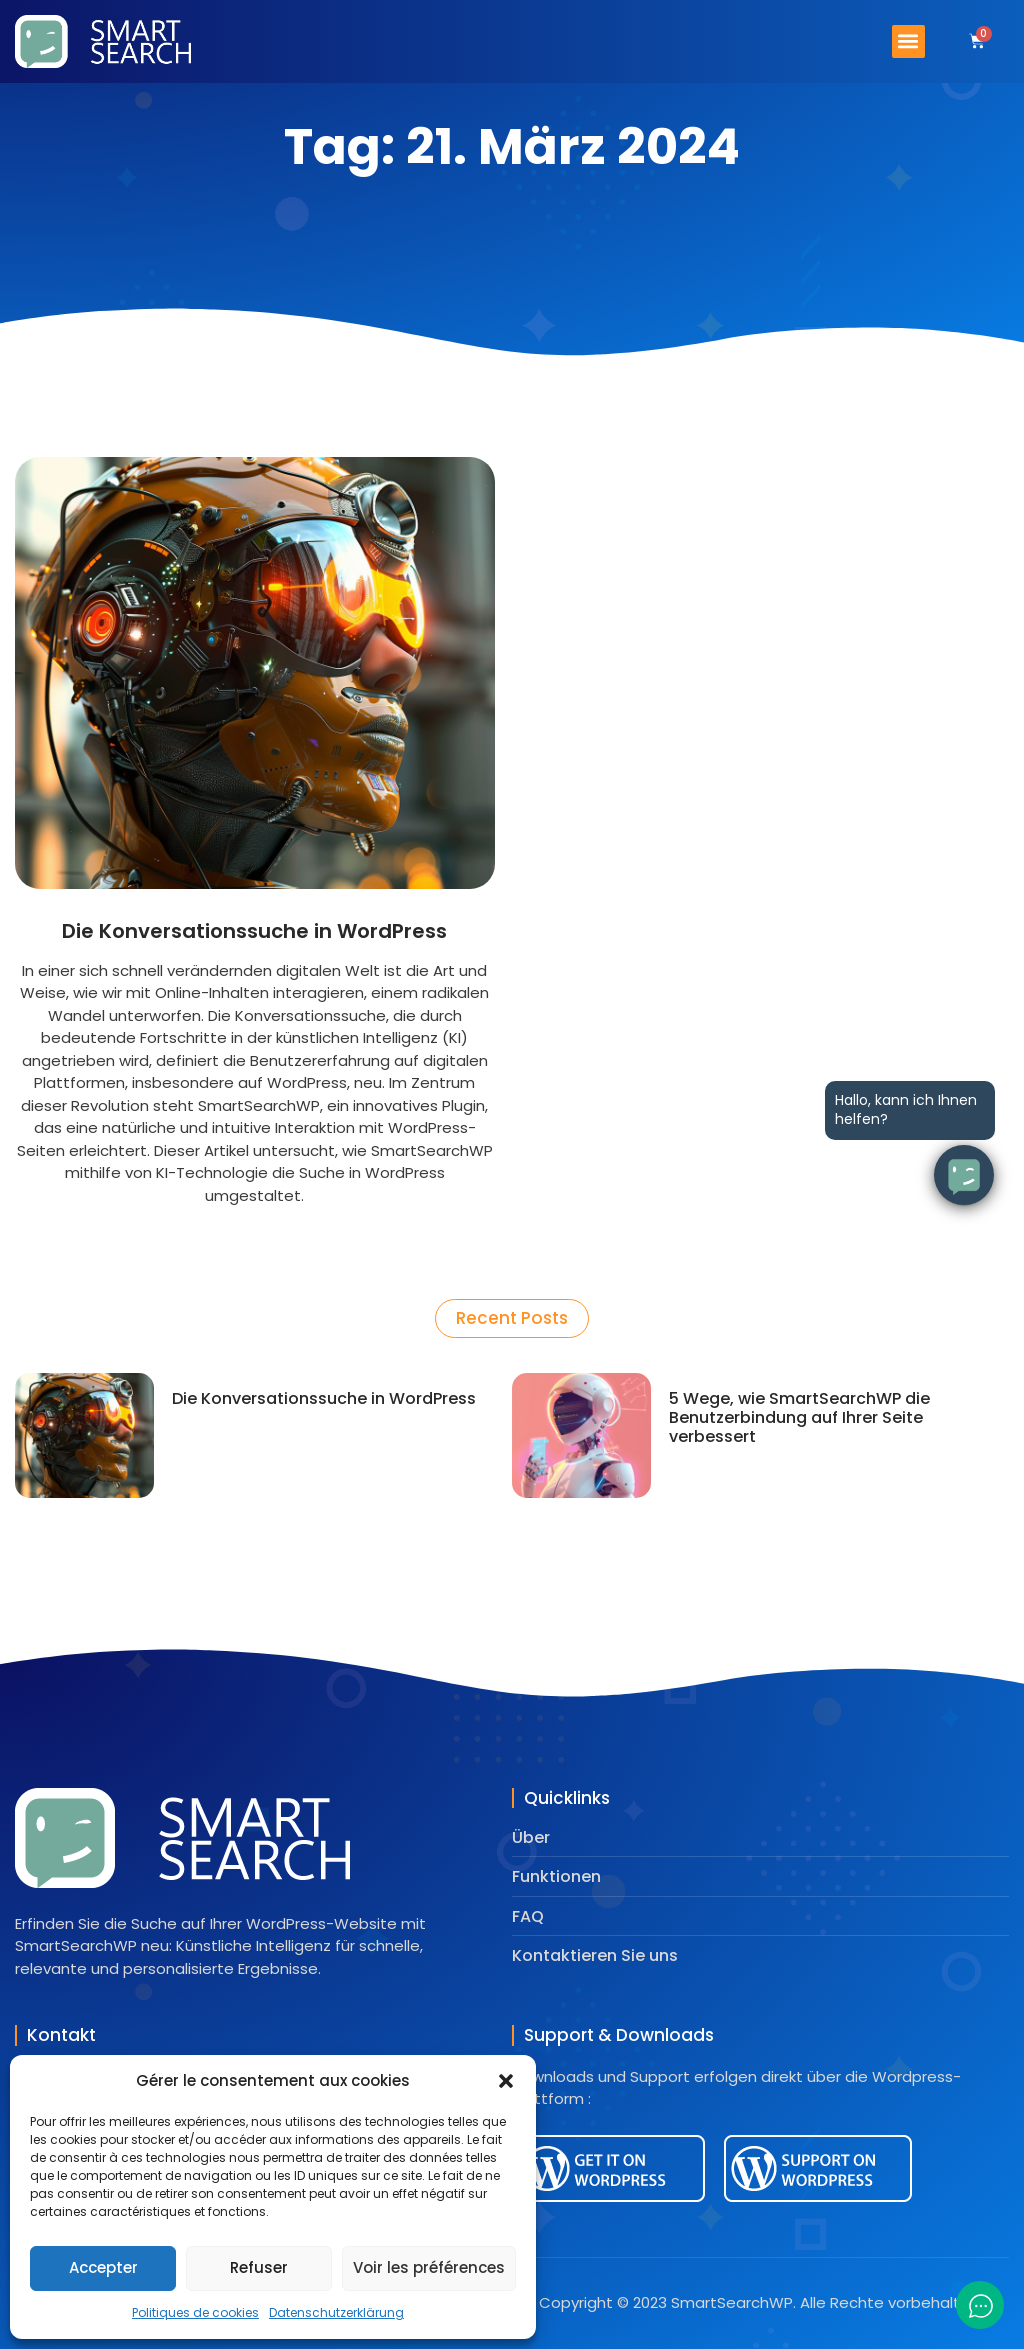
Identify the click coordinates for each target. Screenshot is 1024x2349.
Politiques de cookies (195, 2312)
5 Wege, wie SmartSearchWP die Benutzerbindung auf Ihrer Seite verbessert (799, 1417)
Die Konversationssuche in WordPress (254, 931)
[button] (506, 2081)
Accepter (103, 2267)
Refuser (259, 2267)
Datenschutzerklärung (336, 2312)
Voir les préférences (429, 2267)
